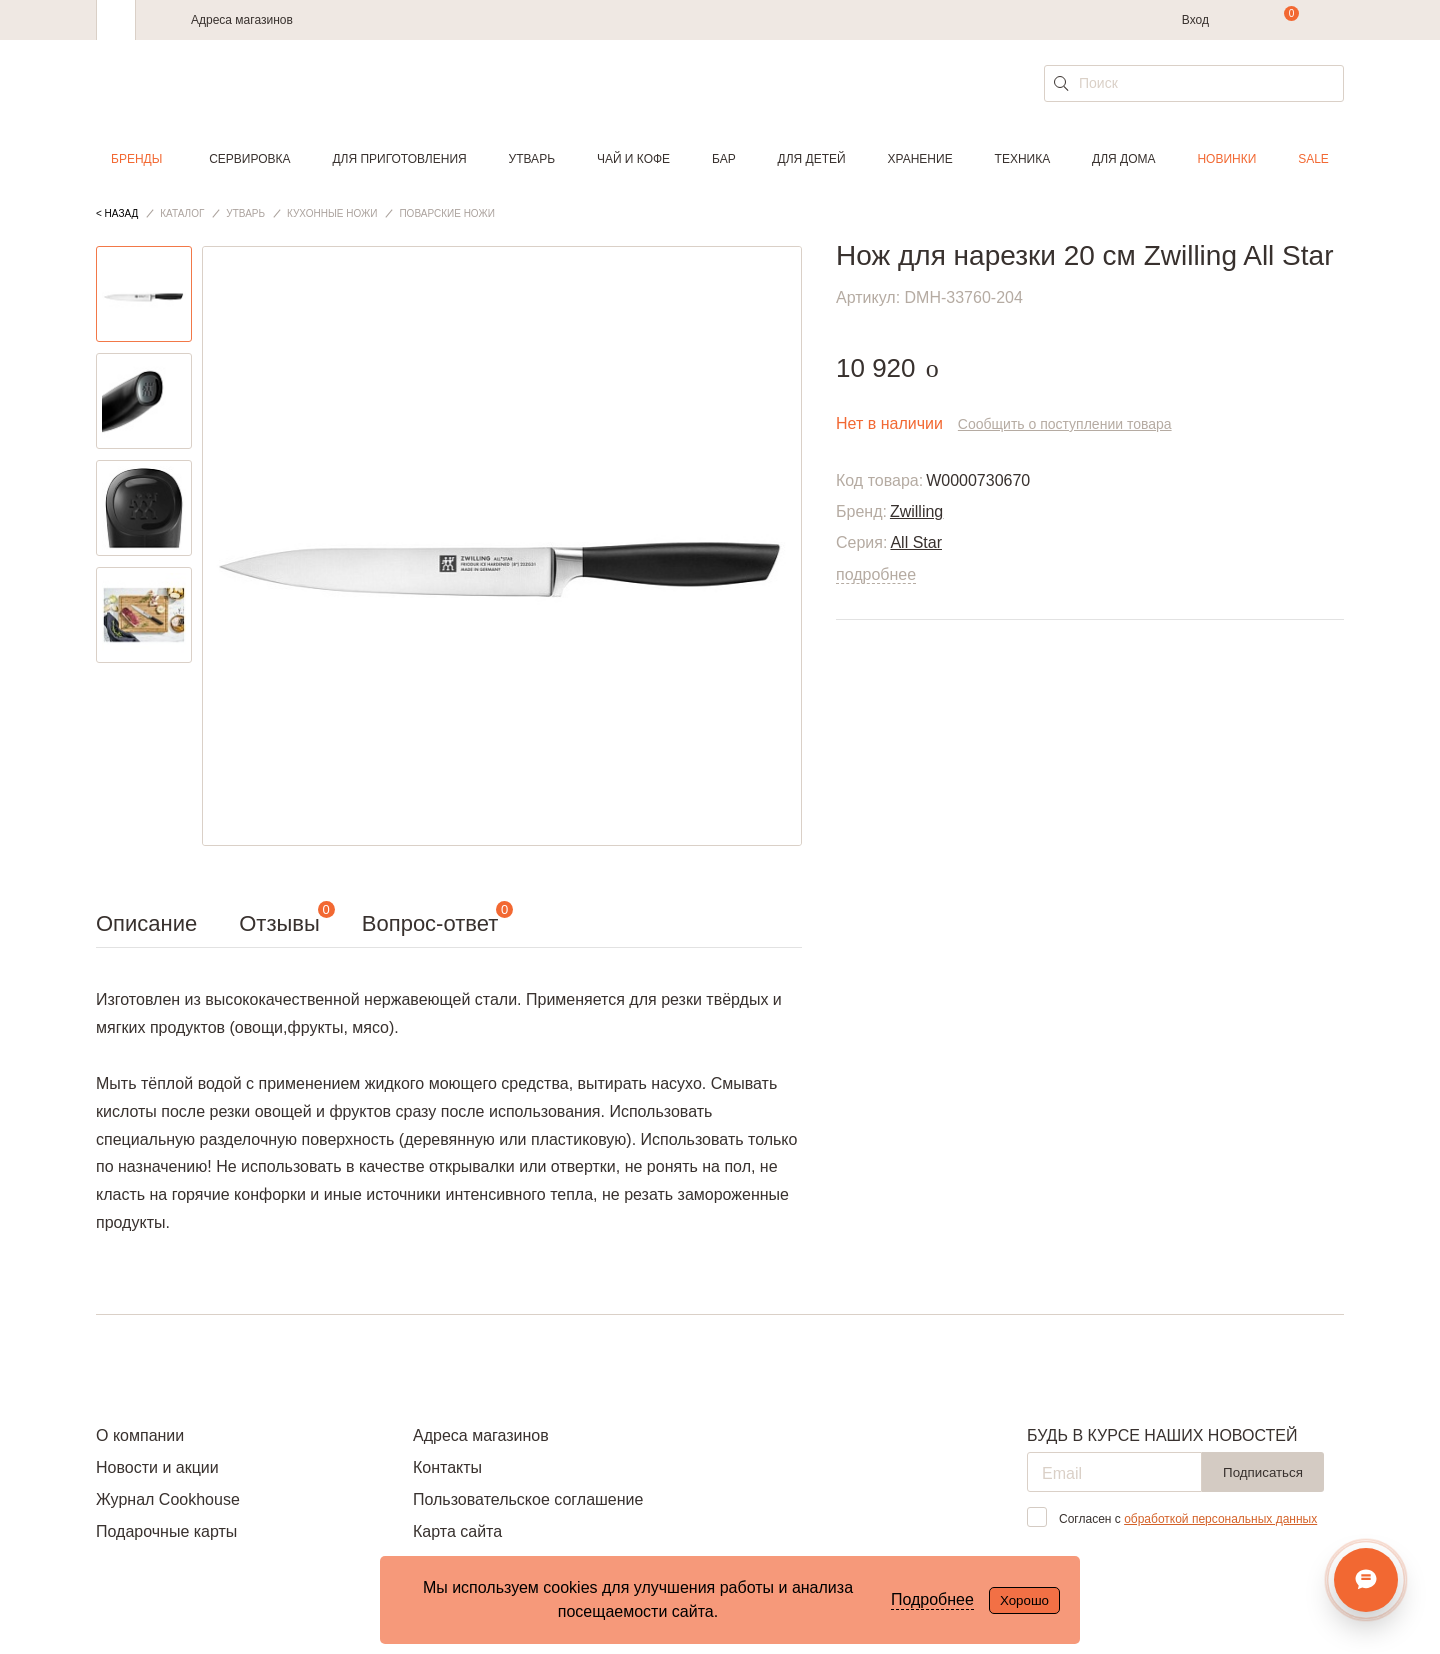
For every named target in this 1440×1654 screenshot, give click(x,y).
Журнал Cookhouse (168, 1499)
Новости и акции (157, 1467)
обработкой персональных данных (1220, 1519)
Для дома (1123, 159)
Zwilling (916, 511)
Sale (1313, 159)
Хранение (919, 159)
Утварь (532, 159)
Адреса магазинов (242, 20)
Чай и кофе (633, 159)
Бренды (136, 159)
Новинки (1226, 159)
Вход (1195, 20)
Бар (724, 159)
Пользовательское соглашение (528, 1499)
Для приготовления (399, 159)
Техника (1023, 159)
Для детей (812, 159)
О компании (140, 1435)
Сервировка (249, 159)
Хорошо (1024, 1600)
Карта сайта (457, 1531)
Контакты (447, 1467)
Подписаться (1263, 1472)
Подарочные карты (166, 1531)
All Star (916, 542)
